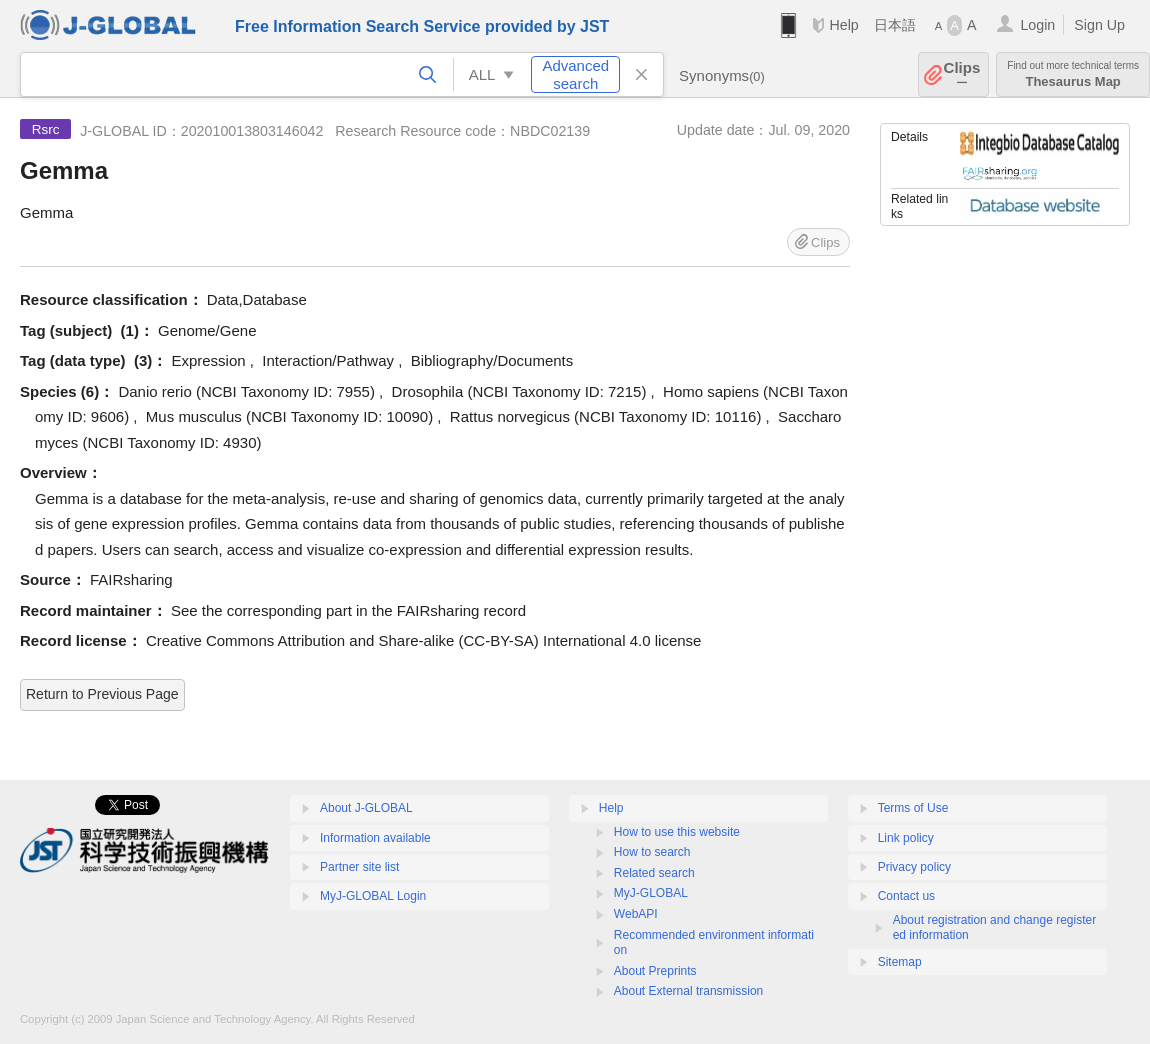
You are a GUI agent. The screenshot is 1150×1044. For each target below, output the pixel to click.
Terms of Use (913, 808)
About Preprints (655, 971)
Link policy (906, 838)
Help (843, 25)
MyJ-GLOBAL (651, 893)
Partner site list (359, 867)
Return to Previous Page (102, 694)
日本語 (895, 25)
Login (1037, 25)
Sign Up (1099, 25)
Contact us (906, 896)
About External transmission (688, 991)
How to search (652, 852)
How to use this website (677, 832)
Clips (962, 74)
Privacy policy (914, 867)
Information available (375, 838)
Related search (654, 873)
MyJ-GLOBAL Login (373, 896)
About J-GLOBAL (366, 808)
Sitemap (900, 962)
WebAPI (636, 914)
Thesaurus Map (1073, 74)
